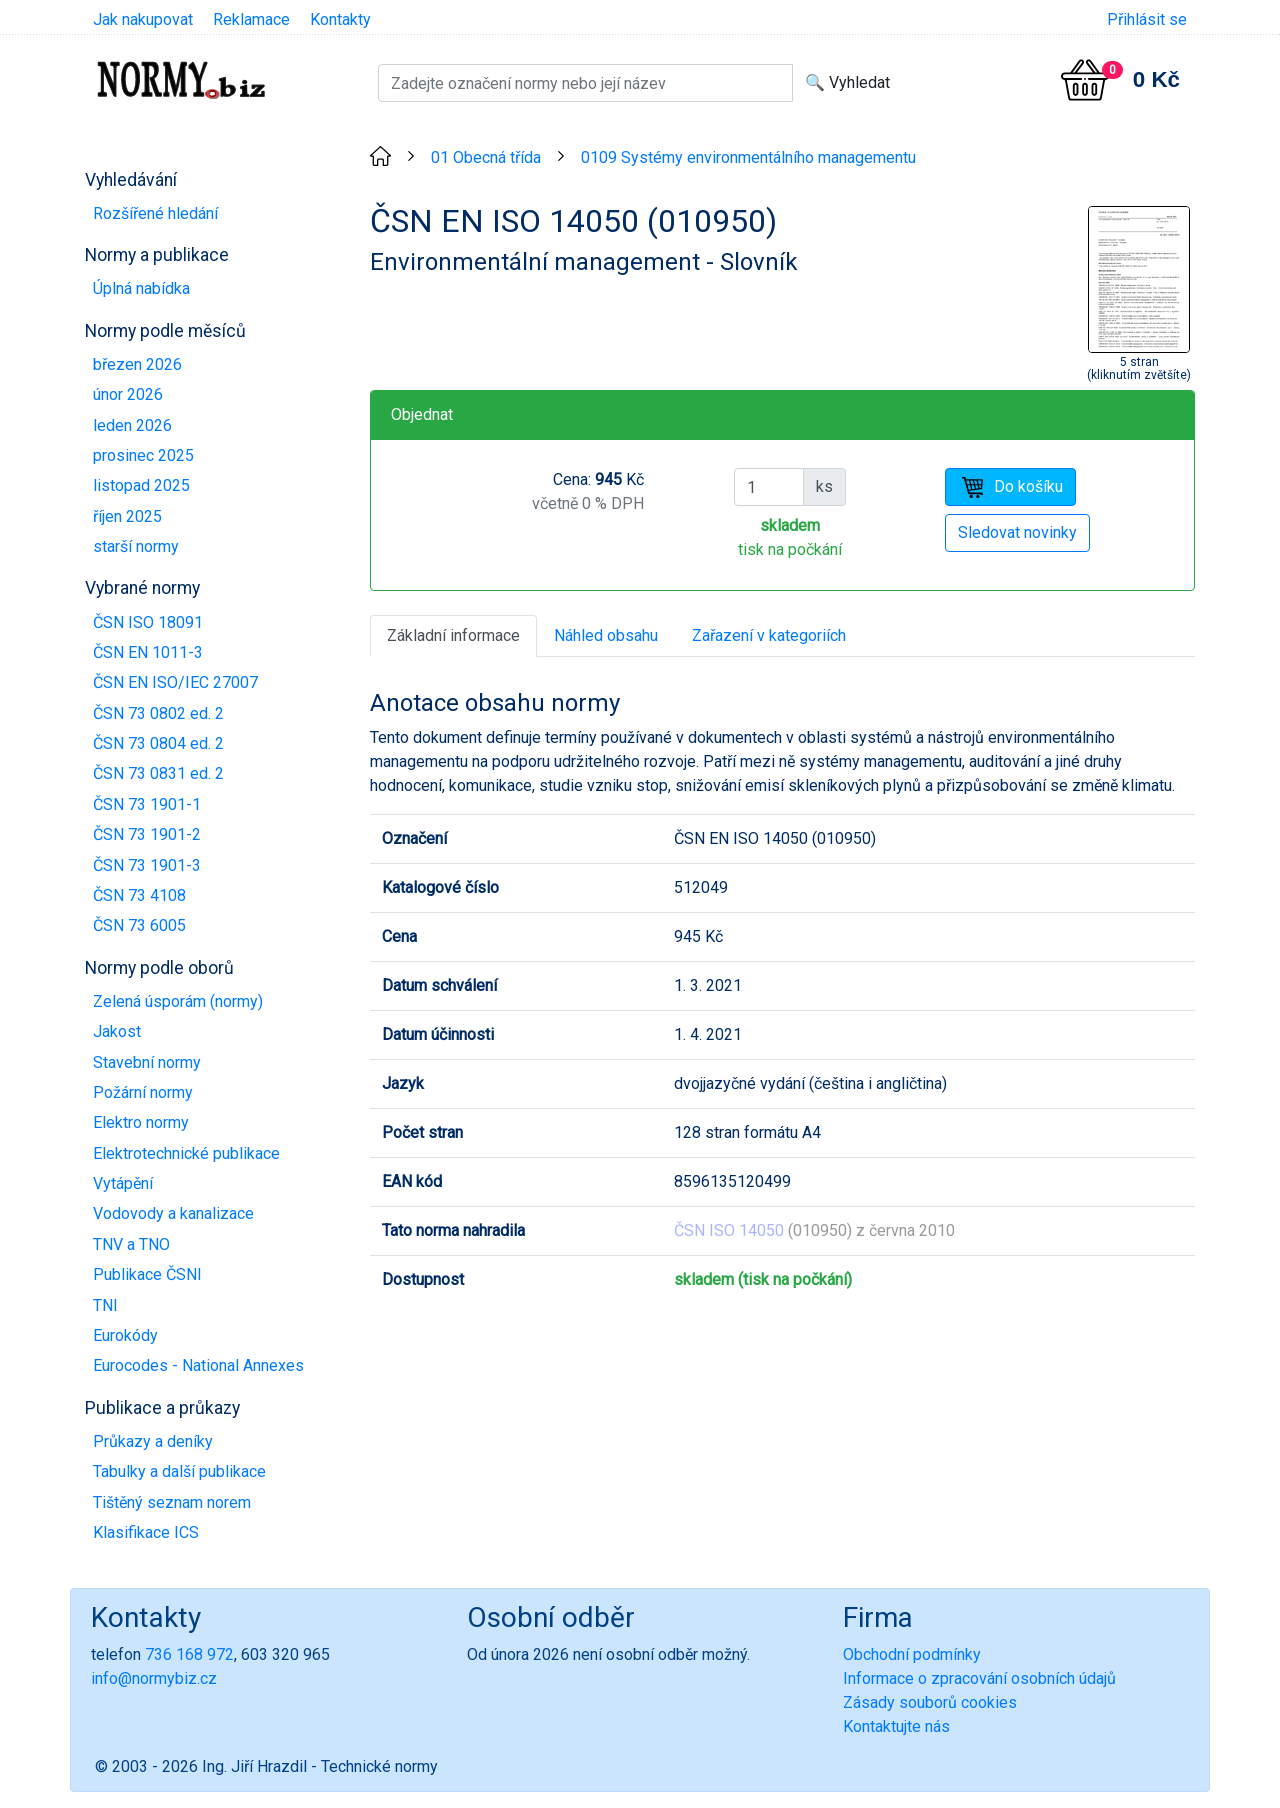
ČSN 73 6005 (139, 925)
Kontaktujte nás (896, 1726)
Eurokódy (125, 1335)
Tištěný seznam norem (172, 1502)
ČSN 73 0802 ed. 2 (158, 713)
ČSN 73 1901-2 (147, 834)
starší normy (136, 546)
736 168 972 (189, 1654)
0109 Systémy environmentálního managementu (748, 157)
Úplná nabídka (141, 288)
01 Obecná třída (486, 157)
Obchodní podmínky (912, 1654)
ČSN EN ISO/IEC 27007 (175, 682)
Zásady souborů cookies (930, 1702)
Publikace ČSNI (147, 1274)
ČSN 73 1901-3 (147, 865)
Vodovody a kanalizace (173, 1213)
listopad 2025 (141, 485)
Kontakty (340, 19)
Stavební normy (147, 1062)
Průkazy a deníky (153, 1441)
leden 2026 (132, 425)
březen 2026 (137, 364)
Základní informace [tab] (453, 635)
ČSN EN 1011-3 (148, 652)
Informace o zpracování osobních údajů (979, 1678)
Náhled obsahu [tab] (606, 635)
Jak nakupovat (143, 19)
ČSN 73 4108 (139, 895)
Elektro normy (141, 1122)
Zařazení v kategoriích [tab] (769, 635)
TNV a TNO (131, 1244)
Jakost (117, 1031)
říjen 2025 (127, 516)
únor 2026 (128, 394)
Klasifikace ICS (146, 1532)
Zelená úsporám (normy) (178, 1001)
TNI (105, 1305)
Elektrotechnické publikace (186, 1153)
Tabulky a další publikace (179, 1471)
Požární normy (143, 1092)
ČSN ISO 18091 (148, 622)
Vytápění (123, 1183)
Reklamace (251, 19)
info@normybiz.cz (154, 1678)
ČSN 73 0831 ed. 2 (158, 773)
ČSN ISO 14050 (729, 1230)
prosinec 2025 (143, 455)
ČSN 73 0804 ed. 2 (158, 743)
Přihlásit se (1147, 19)
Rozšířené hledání (155, 213)
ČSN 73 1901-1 (147, 804)
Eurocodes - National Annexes (198, 1365)
